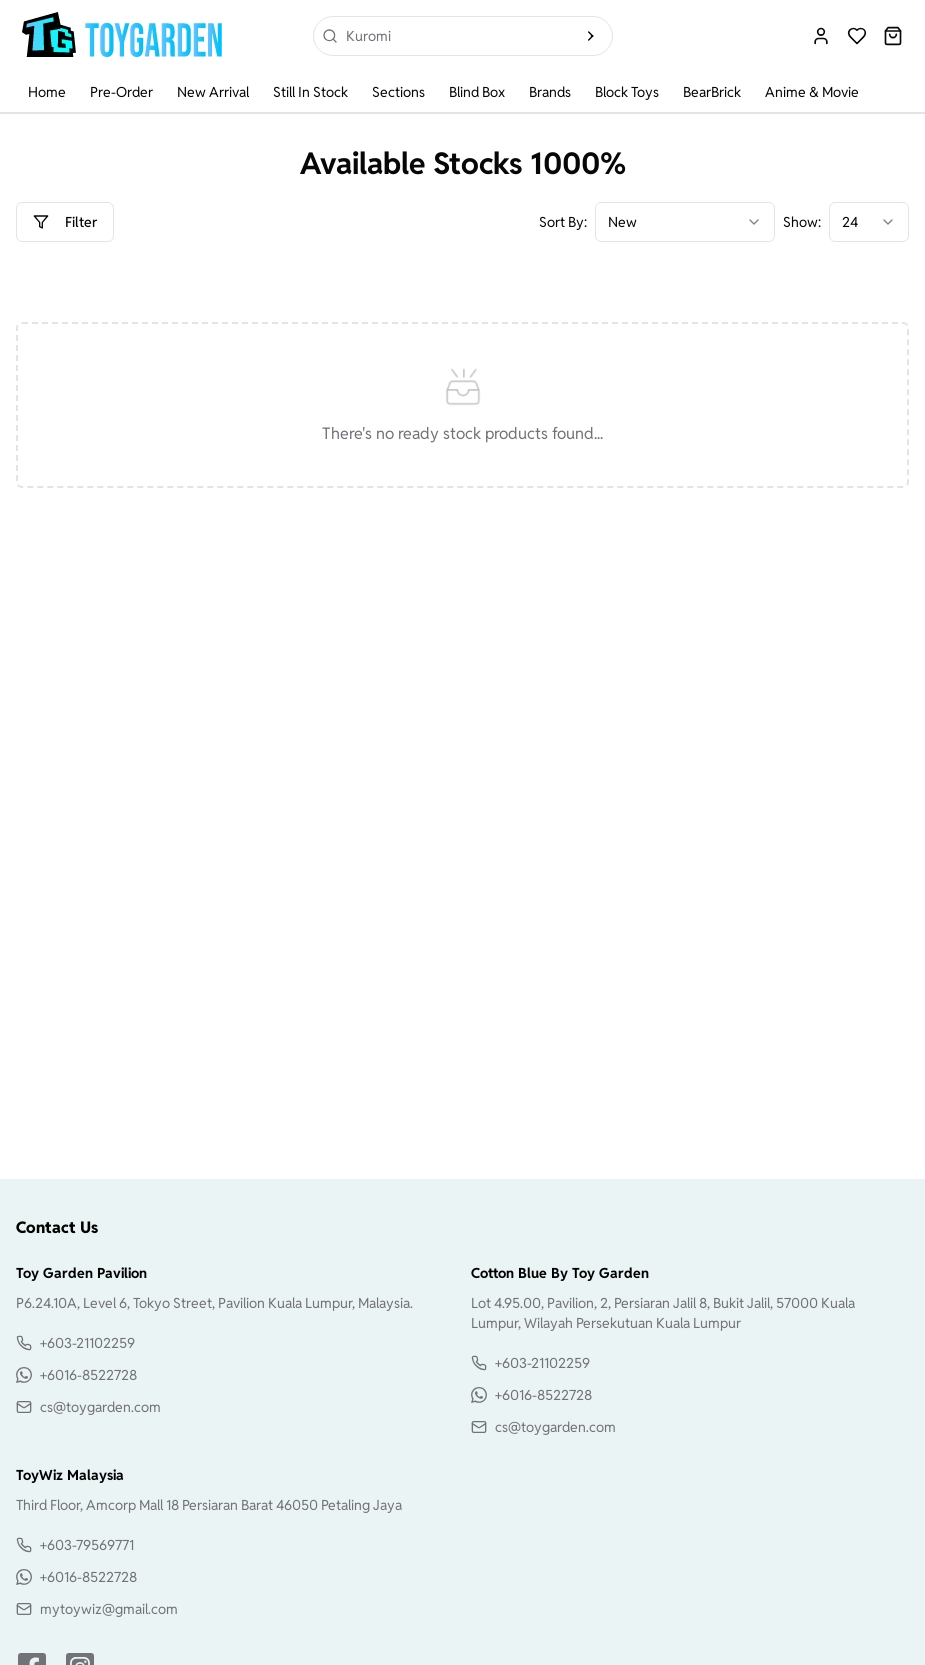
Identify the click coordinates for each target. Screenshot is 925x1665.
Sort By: (563, 222)
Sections (398, 92)
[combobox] (685, 222)
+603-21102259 (87, 1343)
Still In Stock (310, 92)
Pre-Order (121, 92)
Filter (65, 222)
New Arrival (213, 92)
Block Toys (627, 92)
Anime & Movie (812, 92)
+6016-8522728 (88, 1375)
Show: (802, 222)
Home (47, 92)
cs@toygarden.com (100, 1407)
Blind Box (477, 92)
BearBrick (712, 92)
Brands (550, 92)
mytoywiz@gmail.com (109, 1609)
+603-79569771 (87, 1545)
